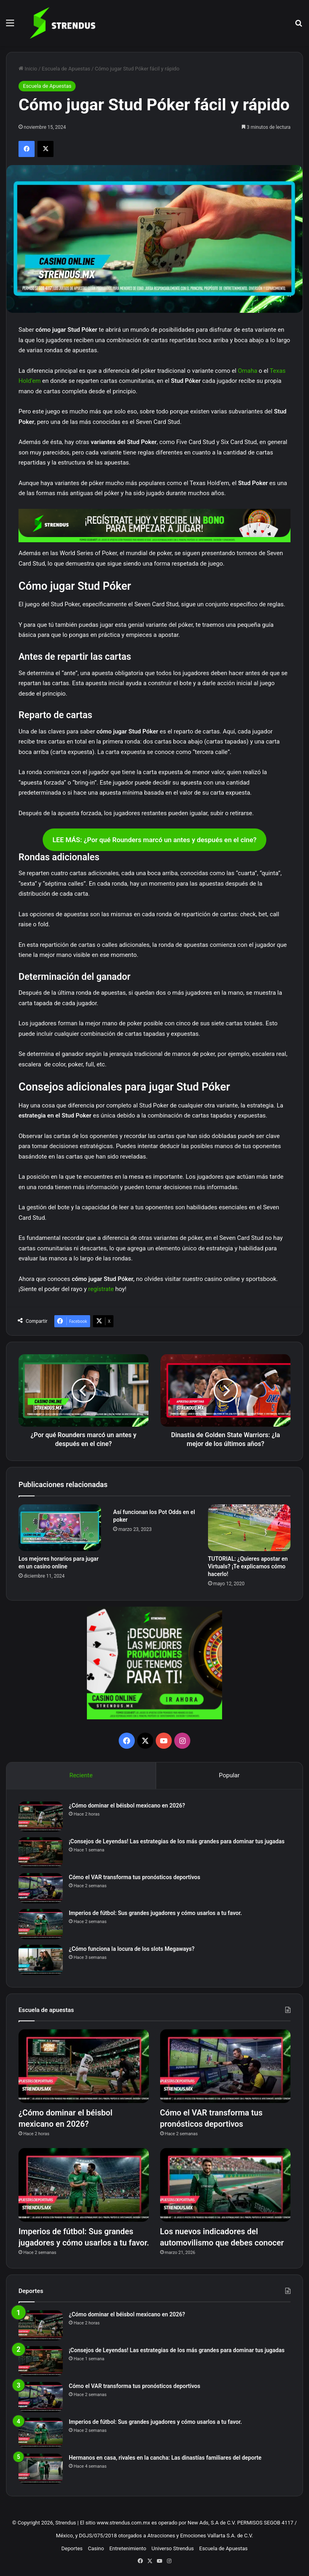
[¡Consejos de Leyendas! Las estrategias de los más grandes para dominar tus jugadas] (41, 1852)
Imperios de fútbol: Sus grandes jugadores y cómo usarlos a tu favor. (155, 1913)
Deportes (72, 2548)
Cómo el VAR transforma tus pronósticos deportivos (134, 1877)
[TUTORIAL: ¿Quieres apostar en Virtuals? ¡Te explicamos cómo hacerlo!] (249, 1527)
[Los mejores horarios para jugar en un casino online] (60, 1527)
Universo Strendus (173, 2548)
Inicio (28, 69)
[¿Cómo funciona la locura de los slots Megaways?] (41, 1960)
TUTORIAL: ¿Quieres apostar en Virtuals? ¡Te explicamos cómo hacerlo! (248, 1566)
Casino (96, 2548)
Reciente (81, 1775)
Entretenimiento (127, 2548)
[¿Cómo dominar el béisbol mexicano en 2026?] (41, 1816)
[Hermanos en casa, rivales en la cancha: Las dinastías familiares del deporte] (41, 2469)
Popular (229, 1775)
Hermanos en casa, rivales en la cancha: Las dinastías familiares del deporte (165, 2457)
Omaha (247, 370)
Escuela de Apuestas (66, 69)
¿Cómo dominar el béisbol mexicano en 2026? (127, 1805)
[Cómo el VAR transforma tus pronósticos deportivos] (41, 1888)
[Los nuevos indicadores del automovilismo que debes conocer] (225, 2185)
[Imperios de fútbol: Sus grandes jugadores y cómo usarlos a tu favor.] (41, 1924)
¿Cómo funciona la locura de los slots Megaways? (131, 1949)
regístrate (101, 1289)
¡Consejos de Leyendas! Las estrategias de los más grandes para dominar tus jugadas (176, 1841)
